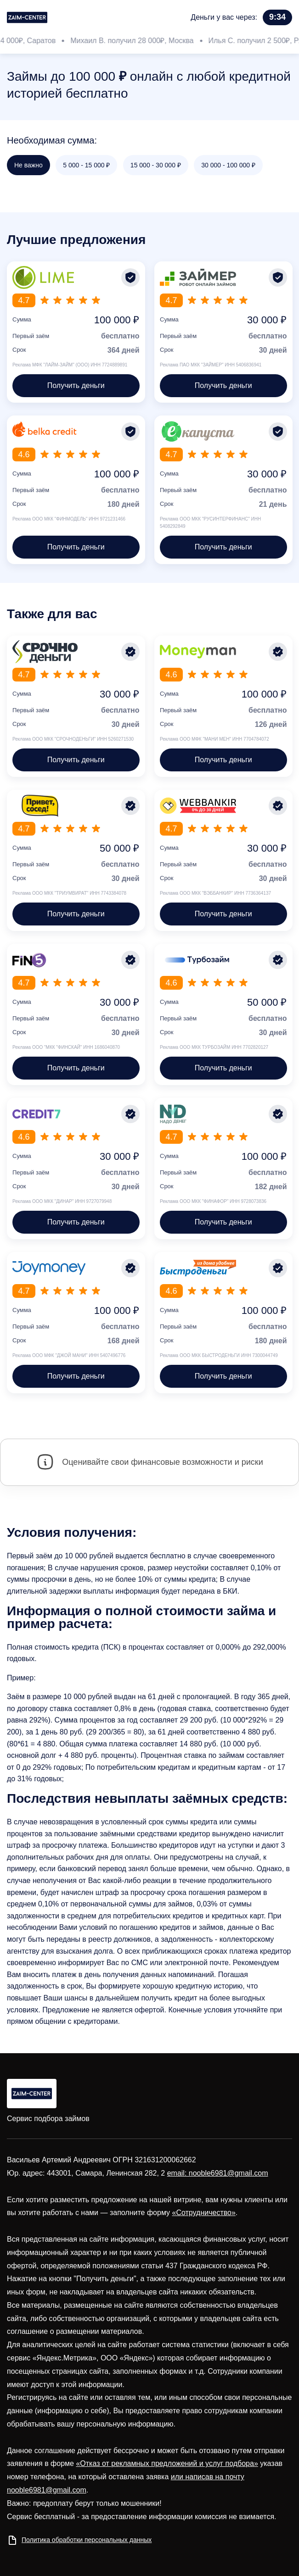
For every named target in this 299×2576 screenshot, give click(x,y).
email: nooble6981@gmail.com (217, 2173)
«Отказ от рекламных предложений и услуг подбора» (167, 2463)
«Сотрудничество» (204, 2212)
